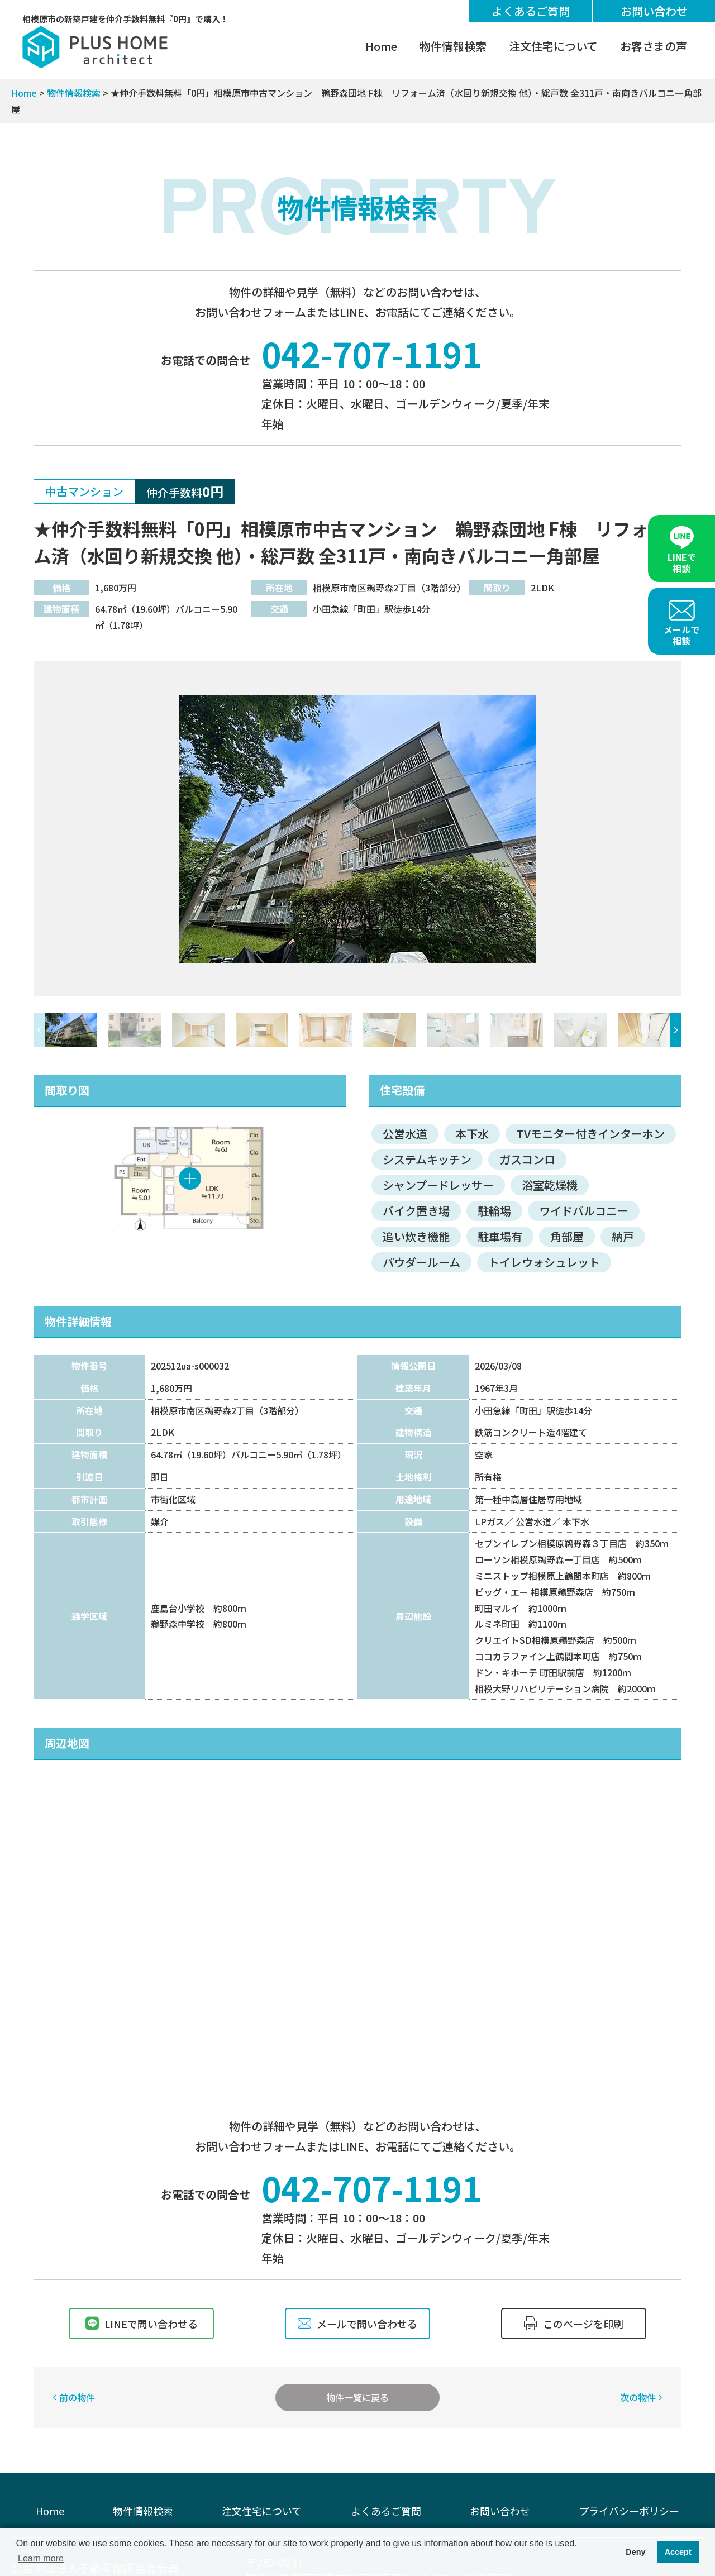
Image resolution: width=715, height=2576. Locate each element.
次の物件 (638, 2397)
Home (381, 46)
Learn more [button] (41, 2558)
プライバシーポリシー (629, 2510)
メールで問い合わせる (357, 2323)
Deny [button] (635, 2552)
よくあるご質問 (531, 11)
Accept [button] (678, 2552)
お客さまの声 (653, 46)
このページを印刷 (573, 2323)
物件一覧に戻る (357, 2397)
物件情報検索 (453, 46)
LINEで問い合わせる (141, 2323)
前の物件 (77, 2397)
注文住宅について (553, 46)
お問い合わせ (654, 11)
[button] (675, 1030)
